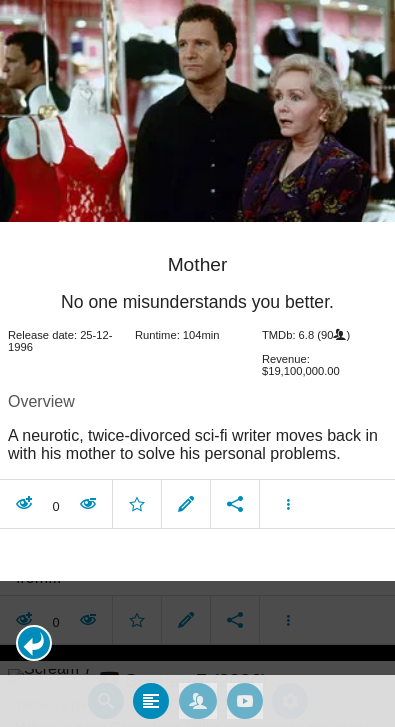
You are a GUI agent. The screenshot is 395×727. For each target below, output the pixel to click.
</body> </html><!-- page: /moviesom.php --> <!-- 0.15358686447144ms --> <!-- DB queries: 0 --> (197, 363)
